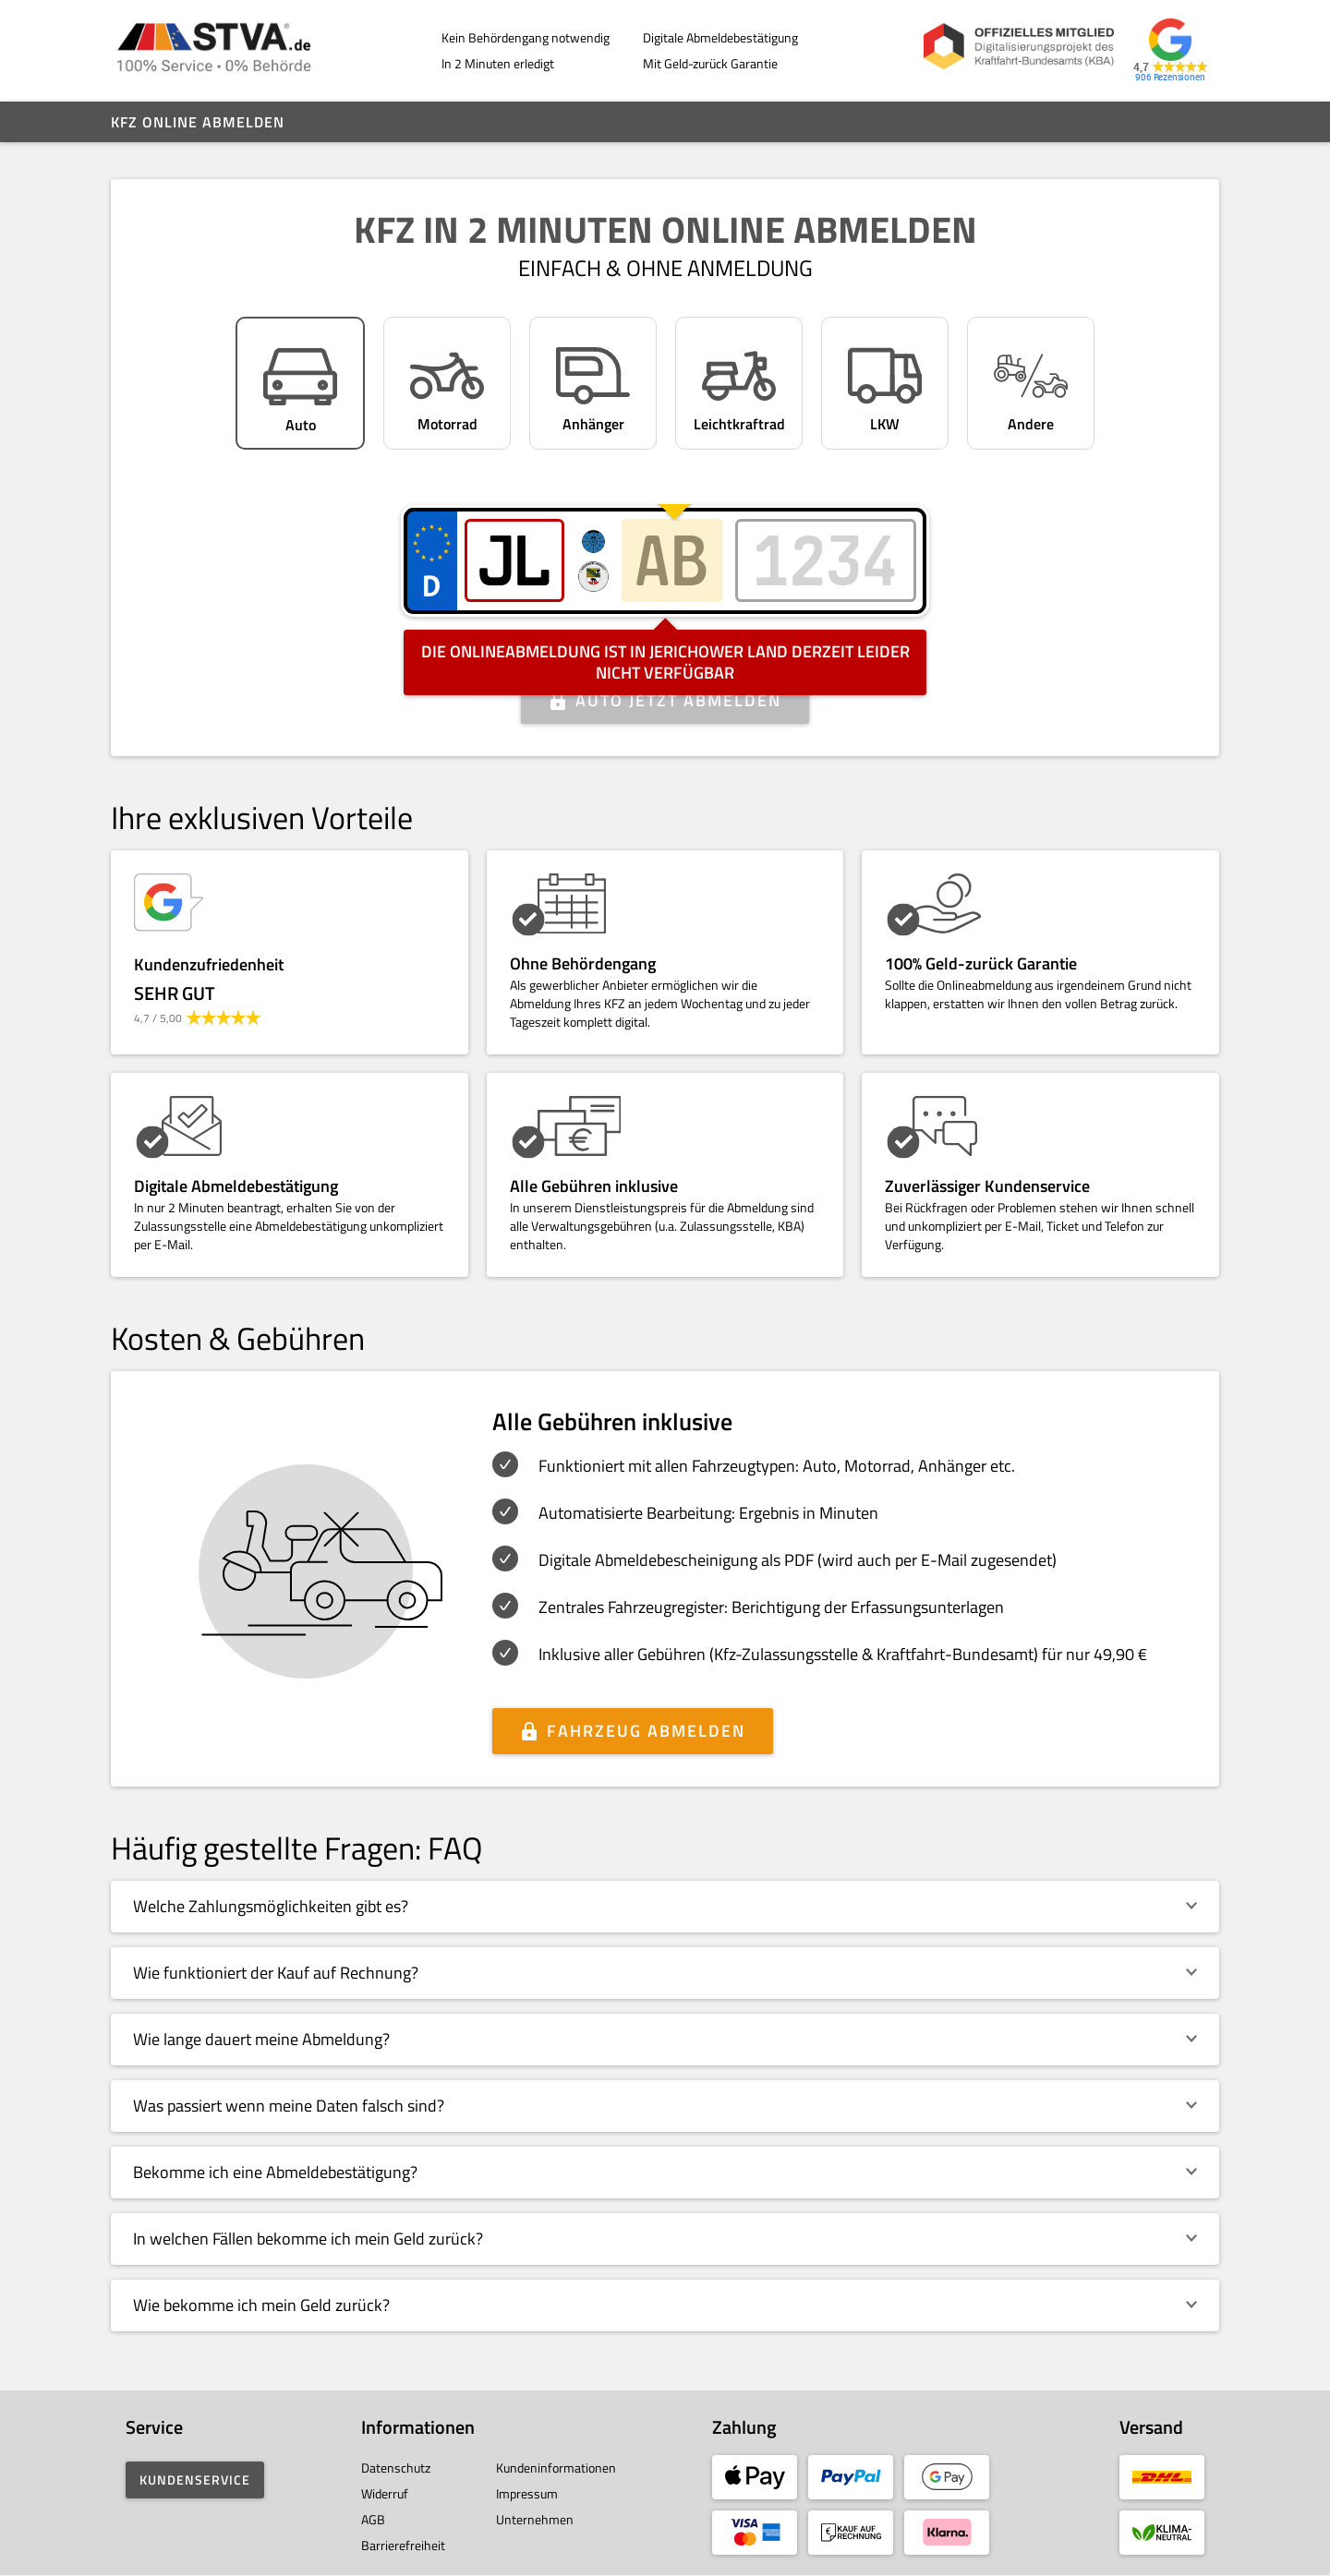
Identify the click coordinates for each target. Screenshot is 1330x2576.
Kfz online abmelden (197, 122)
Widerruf (384, 2493)
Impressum (527, 2493)
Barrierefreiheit (403, 2545)
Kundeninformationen (556, 2467)
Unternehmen (535, 2519)
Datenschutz (395, 2467)
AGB (373, 2519)
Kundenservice (194, 2479)
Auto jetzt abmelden (678, 700)
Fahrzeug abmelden (646, 1730)
